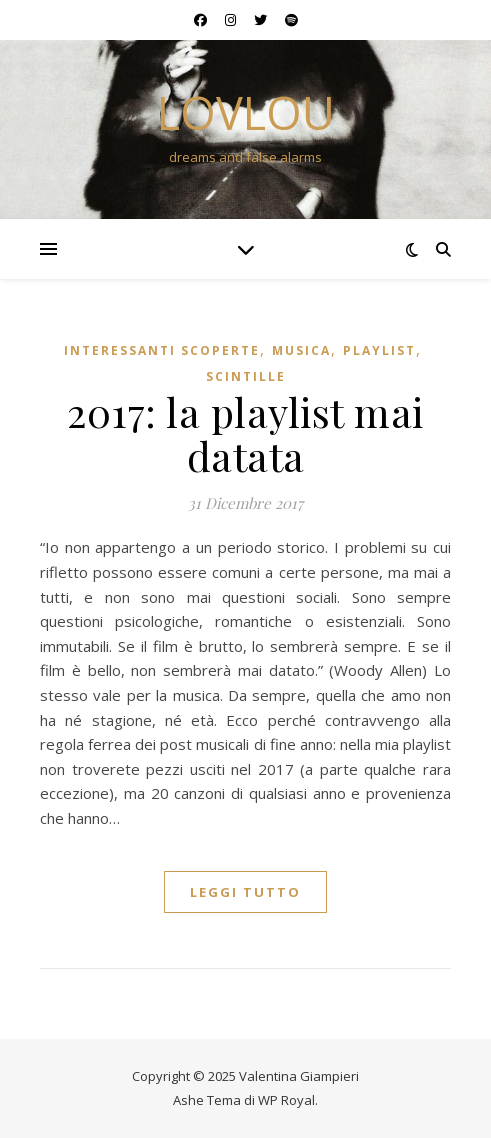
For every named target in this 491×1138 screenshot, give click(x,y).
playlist (379, 350)
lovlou (246, 112)
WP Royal (286, 1100)
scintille (246, 376)
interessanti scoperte (162, 350)
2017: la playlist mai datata (245, 433)
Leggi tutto (245, 892)
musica (301, 350)
